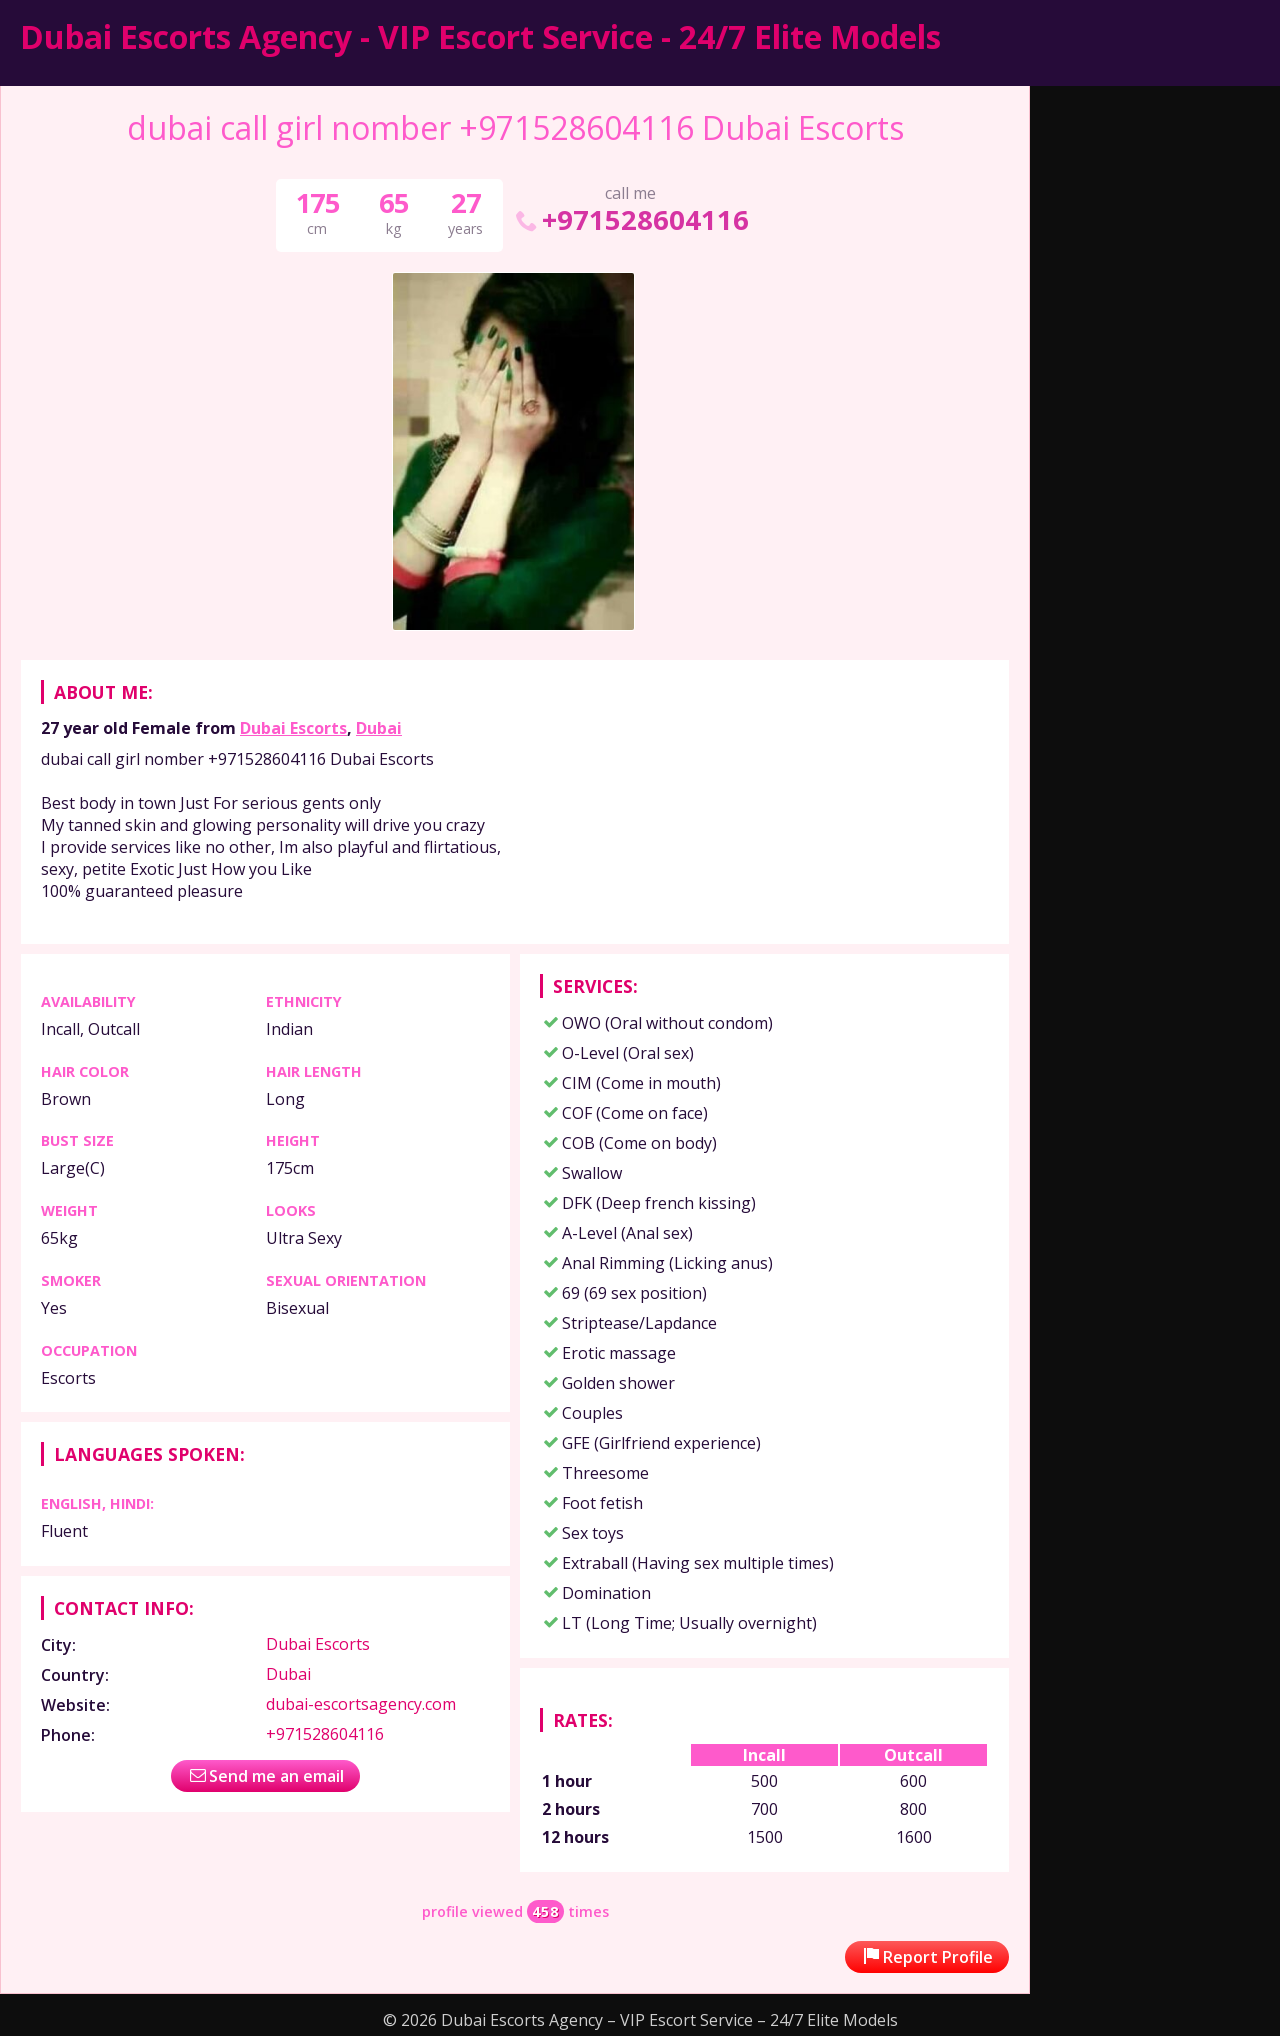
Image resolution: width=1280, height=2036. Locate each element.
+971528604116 (630, 219)
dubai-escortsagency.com (361, 1704)
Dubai (379, 728)
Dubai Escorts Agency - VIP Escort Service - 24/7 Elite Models (480, 36)
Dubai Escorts (293, 728)
